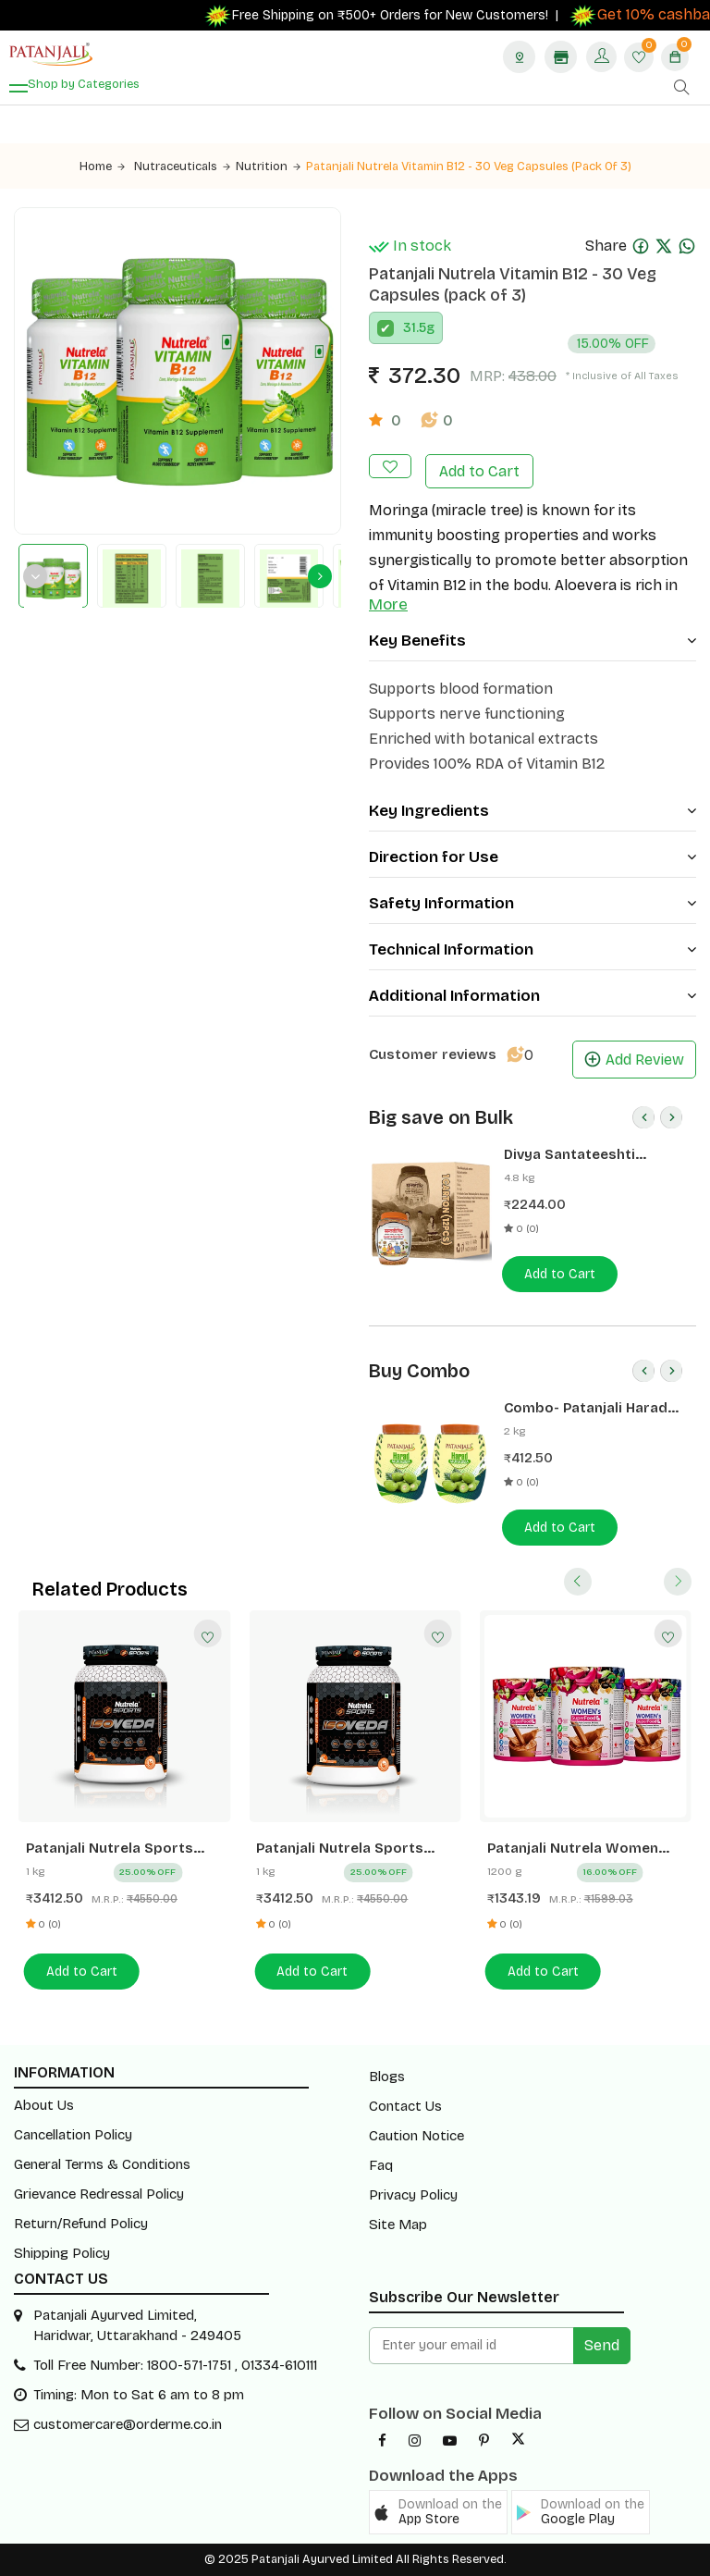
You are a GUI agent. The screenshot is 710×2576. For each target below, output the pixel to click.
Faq (381, 2165)
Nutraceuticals (182, 166)
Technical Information (532, 949)
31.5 (414, 328)
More (388, 604)
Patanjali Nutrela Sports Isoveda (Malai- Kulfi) (339, 1848)
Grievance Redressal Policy (99, 2194)
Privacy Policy (413, 2195)
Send (601, 2345)
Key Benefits (532, 640)
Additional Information (532, 995)
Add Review (634, 1059)
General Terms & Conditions (102, 2164)
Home (102, 166)
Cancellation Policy (73, 2134)
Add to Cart (479, 471)
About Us (44, 2105)
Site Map (398, 2224)
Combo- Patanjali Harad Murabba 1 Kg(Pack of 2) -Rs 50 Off (591, 1408)
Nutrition (268, 166)
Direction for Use (532, 857)
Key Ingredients (532, 810)
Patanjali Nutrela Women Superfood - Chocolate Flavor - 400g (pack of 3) (573, 1848)
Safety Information (532, 903)
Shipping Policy (62, 2253)
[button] (438, 2512)
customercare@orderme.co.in (127, 2424)
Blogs (387, 2076)
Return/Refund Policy (81, 2223)
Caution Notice (416, 2135)
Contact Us (405, 2106)
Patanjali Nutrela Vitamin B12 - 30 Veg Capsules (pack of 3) (468, 166)
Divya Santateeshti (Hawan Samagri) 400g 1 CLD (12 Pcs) (587, 1155)
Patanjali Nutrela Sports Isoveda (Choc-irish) (109, 1848)
